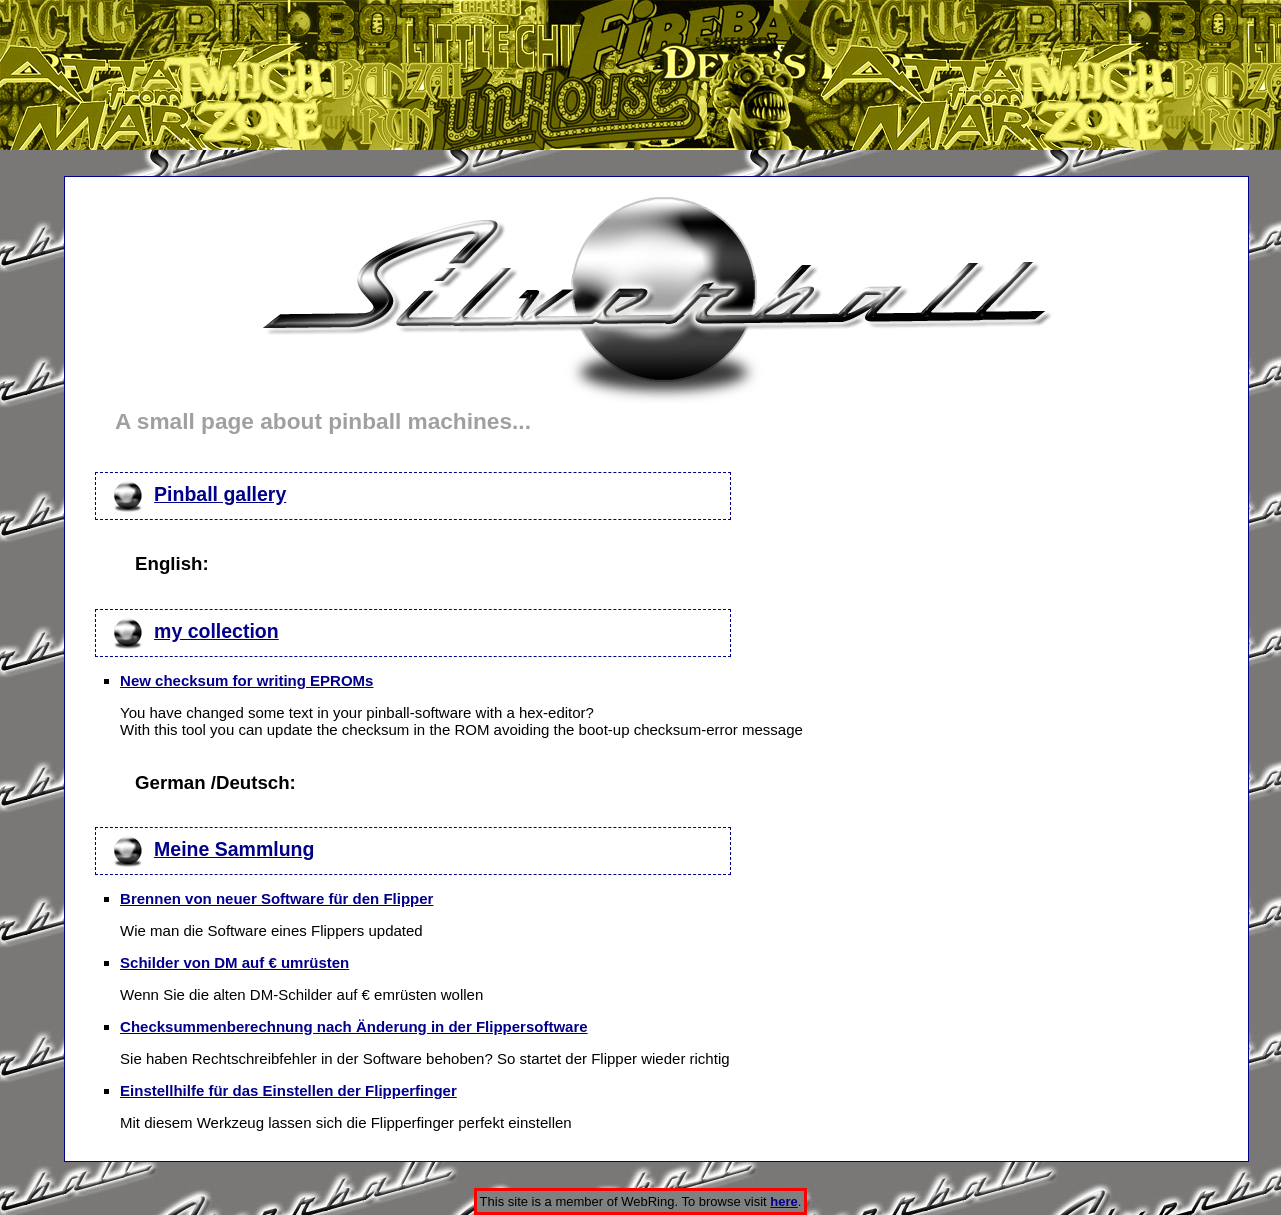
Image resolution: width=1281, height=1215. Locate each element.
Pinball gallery (220, 494)
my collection (216, 631)
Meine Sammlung (234, 849)
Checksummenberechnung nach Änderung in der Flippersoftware (354, 1026)
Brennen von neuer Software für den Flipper (276, 898)
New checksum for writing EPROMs (246, 680)
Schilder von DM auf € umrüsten (234, 962)
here (783, 1201)
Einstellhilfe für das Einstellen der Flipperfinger (288, 1090)
